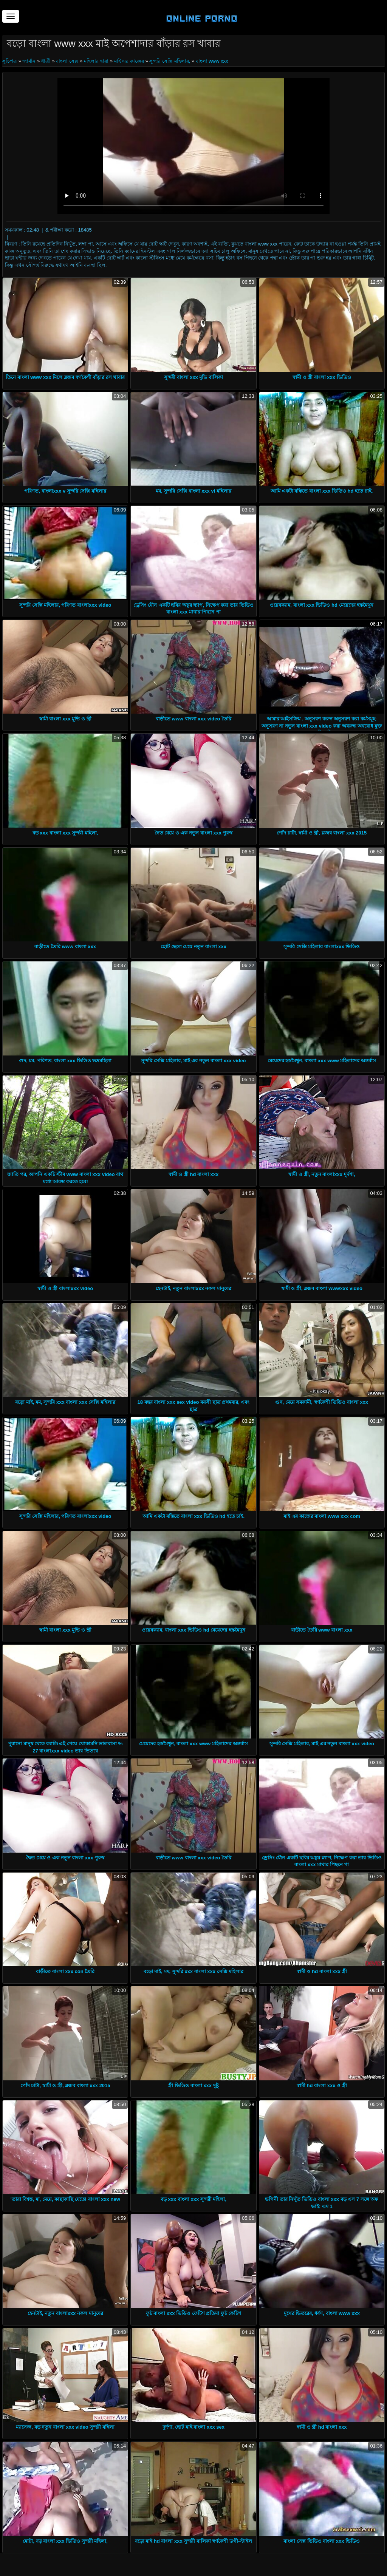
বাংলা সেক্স (67, 61)
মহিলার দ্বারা (96, 61)
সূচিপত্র (10, 61)
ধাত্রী (46, 61)
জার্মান (29, 61)
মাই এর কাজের (129, 61)
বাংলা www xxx (212, 61)
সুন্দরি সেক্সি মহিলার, (169, 61)
